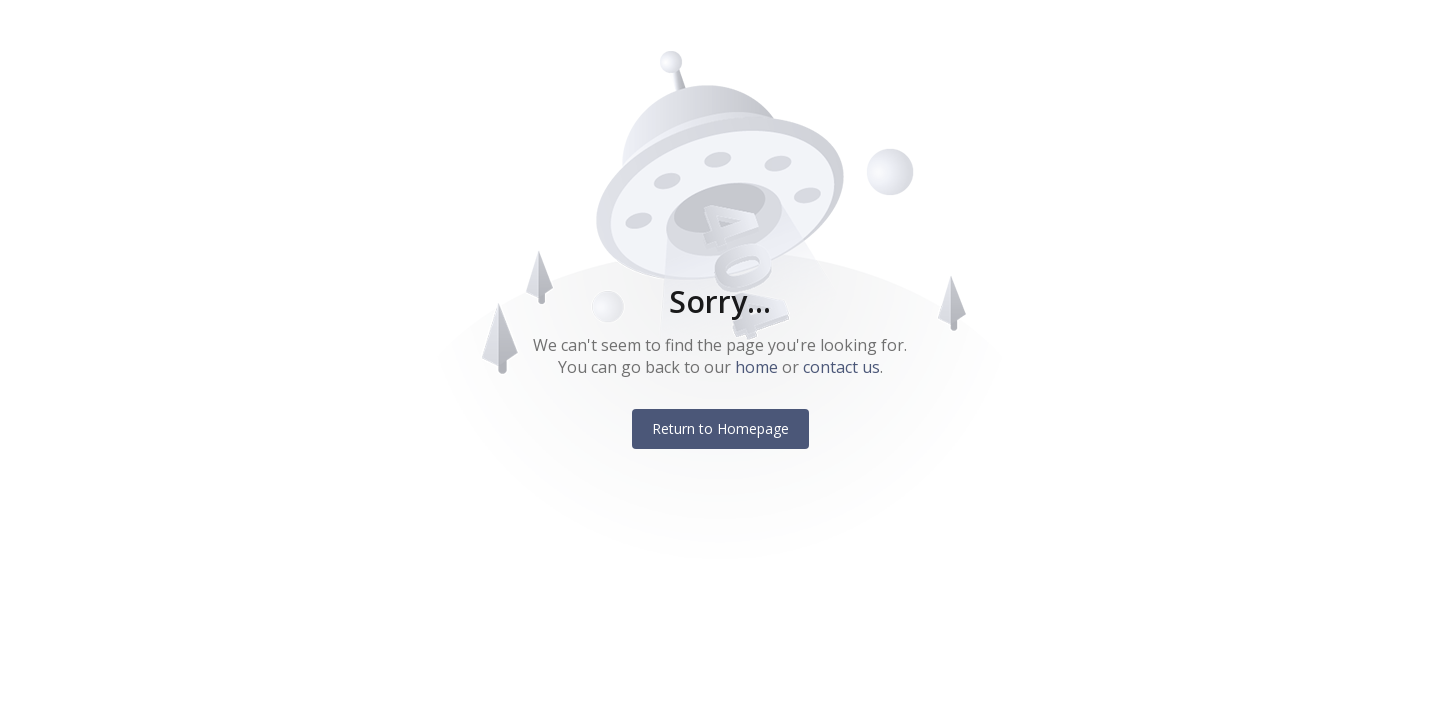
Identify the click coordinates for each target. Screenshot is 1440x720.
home (756, 367)
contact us (841, 367)
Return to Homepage (720, 428)
